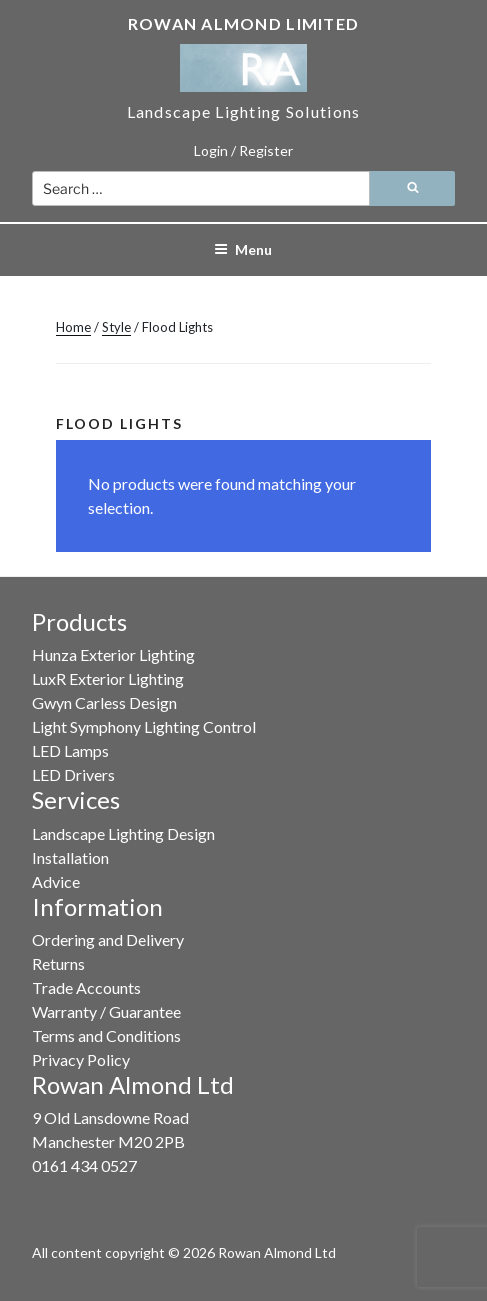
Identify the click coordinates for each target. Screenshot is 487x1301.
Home (73, 327)
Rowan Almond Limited (244, 23)
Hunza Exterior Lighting (113, 654)
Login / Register (243, 150)
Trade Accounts (86, 987)
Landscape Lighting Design (123, 833)
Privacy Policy (81, 1059)
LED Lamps (70, 750)
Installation (70, 857)
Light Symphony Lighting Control (144, 726)
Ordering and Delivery (108, 939)
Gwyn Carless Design (104, 702)
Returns (58, 963)
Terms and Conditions (106, 1035)
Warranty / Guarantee (106, 1011)
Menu (243, 249)
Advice (56, 881)
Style (116, 327)
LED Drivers (73, 774)
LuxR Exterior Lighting (108, 678)
